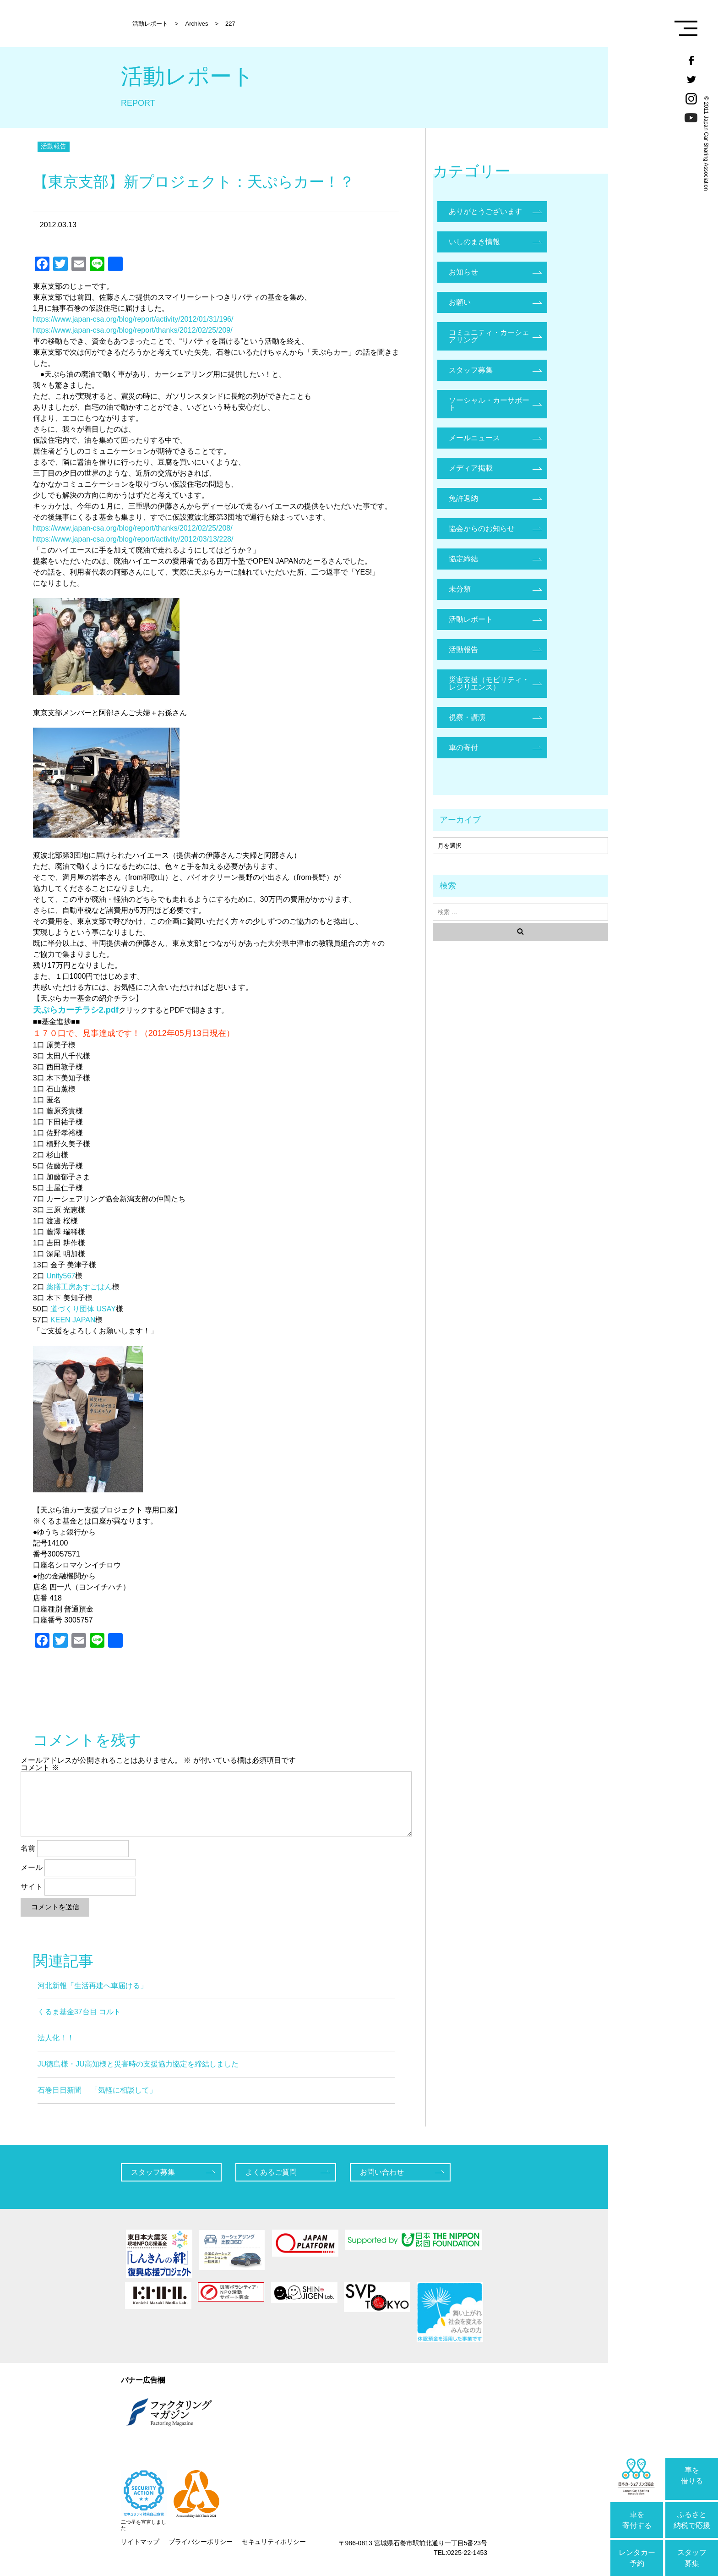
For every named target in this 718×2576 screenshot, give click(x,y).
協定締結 (463, 559)
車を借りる (692, 2475)
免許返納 (463, 498)
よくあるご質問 (271, 2172)
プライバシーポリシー (201, 2541)
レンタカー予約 (637, 2558)
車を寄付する (637, 2519)
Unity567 (60, 1276)
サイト (32, 1887)
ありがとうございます (485, 211)
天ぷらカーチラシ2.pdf (76, 1009)
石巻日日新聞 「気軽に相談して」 (97, 2090)
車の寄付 (463, 747)
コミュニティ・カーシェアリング (489, 336)
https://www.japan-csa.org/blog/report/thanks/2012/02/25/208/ (133, 528)
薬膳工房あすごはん (79, 1287)
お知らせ (463, 272)
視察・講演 (467, 717)
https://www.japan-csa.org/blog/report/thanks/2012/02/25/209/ (133, 330)
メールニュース (474, 438)
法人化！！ (56, 2038)
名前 (28, 1848)
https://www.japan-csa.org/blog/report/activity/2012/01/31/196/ (133, 319)
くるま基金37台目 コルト (79, 2012)
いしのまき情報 (474, 242)
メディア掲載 (471, 468)
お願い (460, 302)
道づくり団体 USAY (83, 1309)
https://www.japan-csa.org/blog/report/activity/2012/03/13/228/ (133, 539)
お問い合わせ (382, 2172)
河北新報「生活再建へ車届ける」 (92, 1986)
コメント (40, 1767)
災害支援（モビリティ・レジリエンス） (489, 683)
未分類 (460, 589)
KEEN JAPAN (72, 1320)
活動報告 (53, 146)
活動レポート (471, 619)
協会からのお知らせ (482, 528)
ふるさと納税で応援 (692, 2519)
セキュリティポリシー (274, 2541)
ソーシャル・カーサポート (489, 403)
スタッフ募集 (692, 2558)
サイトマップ (140, 2541)
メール (32, 1867)
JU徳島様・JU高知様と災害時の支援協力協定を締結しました (138, 2064)
